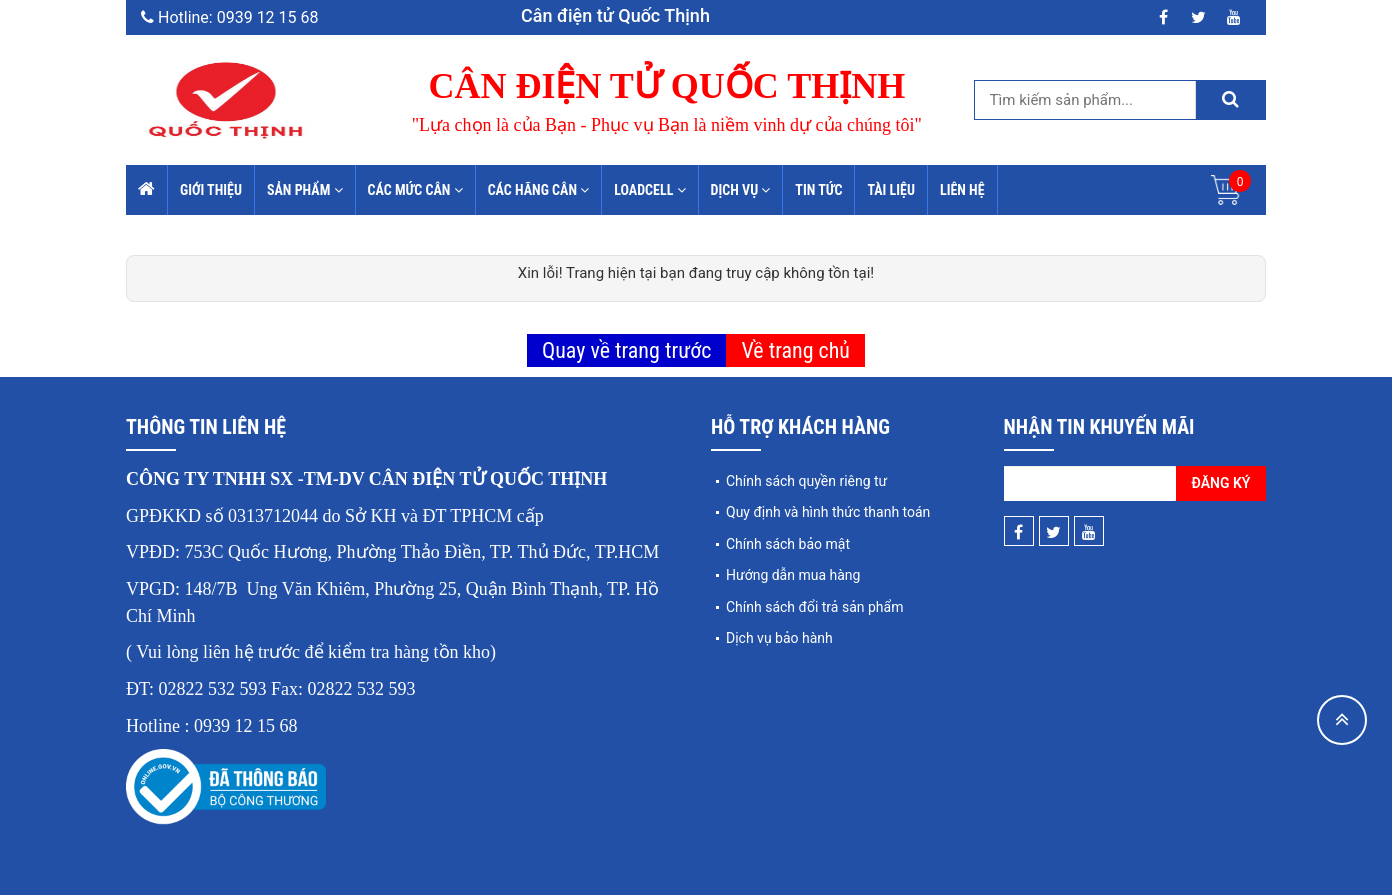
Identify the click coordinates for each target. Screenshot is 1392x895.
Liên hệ (962, 190)
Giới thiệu (211, 190)
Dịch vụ (741, 190)
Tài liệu (891, 190)
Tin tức (818, 190)
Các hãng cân (539, 190)
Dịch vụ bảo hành (779, 638)
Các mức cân (415, 190)
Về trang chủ (795, 350)
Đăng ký (1221, 483)
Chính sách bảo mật (788, 544)
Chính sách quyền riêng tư (806, 481)
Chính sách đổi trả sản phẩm (814, 607)
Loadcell (649, 190)
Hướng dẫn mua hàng (793, 575)
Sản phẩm (305, 190)
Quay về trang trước (627, 350)
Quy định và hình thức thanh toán (828, 512)
